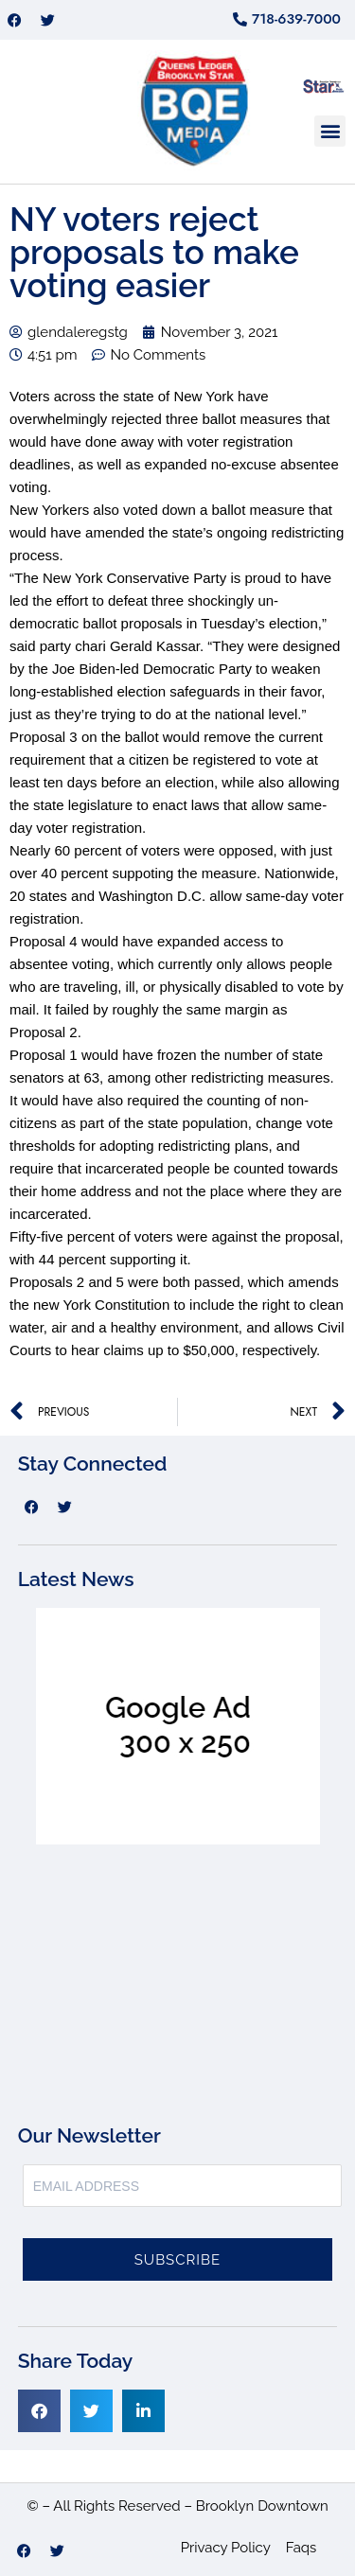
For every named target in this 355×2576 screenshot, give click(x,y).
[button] (330, 131)
